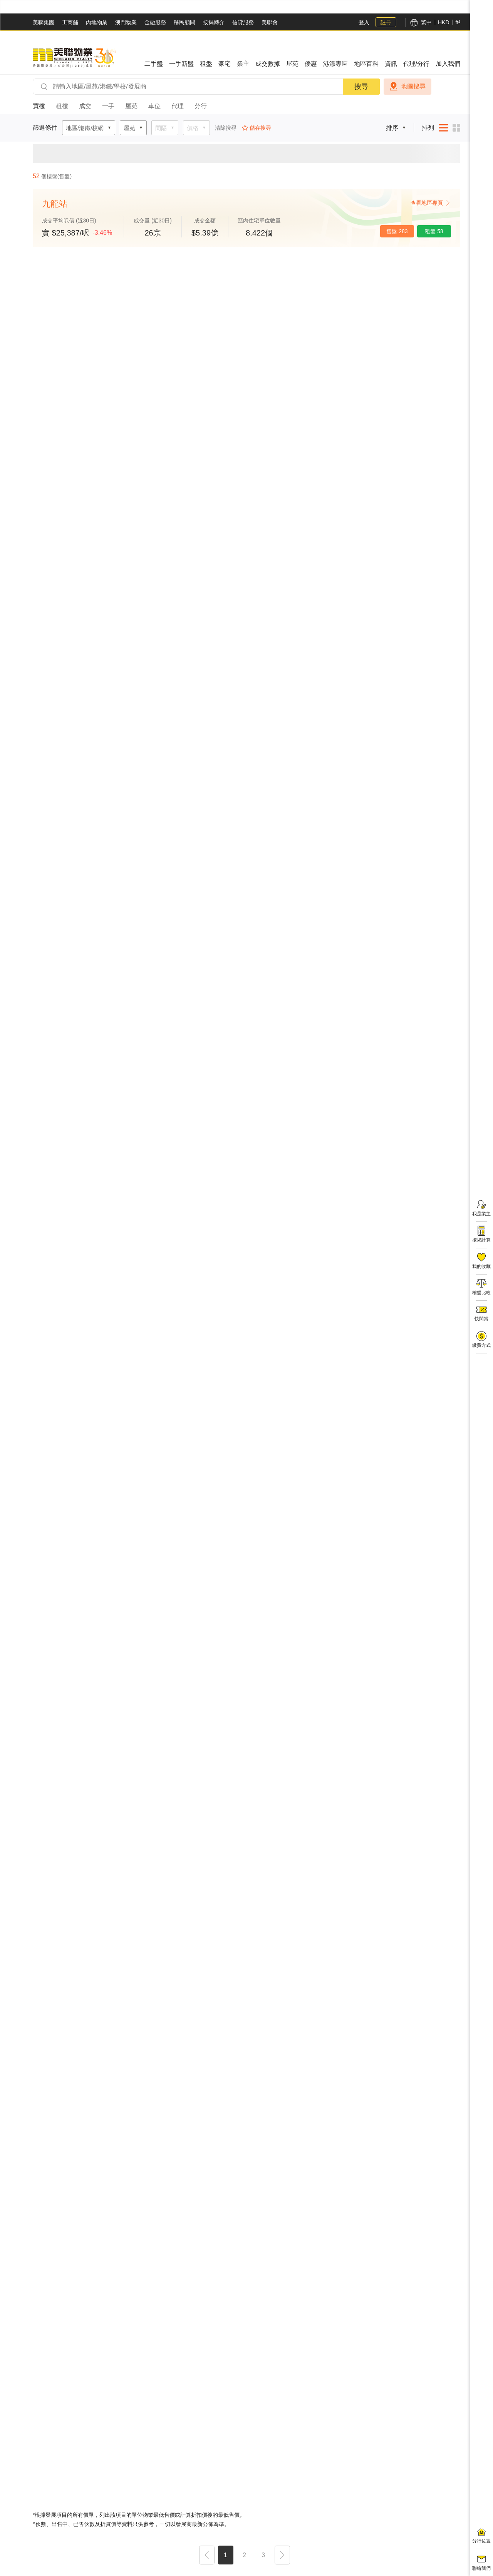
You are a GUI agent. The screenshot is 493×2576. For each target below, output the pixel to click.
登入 (364, 22)
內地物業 (96, 22)
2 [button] (244, 2555)
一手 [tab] (108, 106)
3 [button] (263, 2555)
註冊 (386, 22)
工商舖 (70, 22)
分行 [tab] (201, 106)
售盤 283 (396, 231)
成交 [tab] (85, 106)
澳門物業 (126, 22)
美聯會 (270, 22)
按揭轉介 (214, 22)
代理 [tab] (177, 106)
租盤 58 (434, 231)
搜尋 (361, 86)
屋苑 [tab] (131, 106)
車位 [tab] (154, 106)
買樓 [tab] (39, 106)
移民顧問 (184, 22)
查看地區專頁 (431, 203)
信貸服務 (243, 22)
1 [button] (225, 2555)
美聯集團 (43, 22)
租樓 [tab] (62, 106)
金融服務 (155, 22)
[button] (207, 2556)
